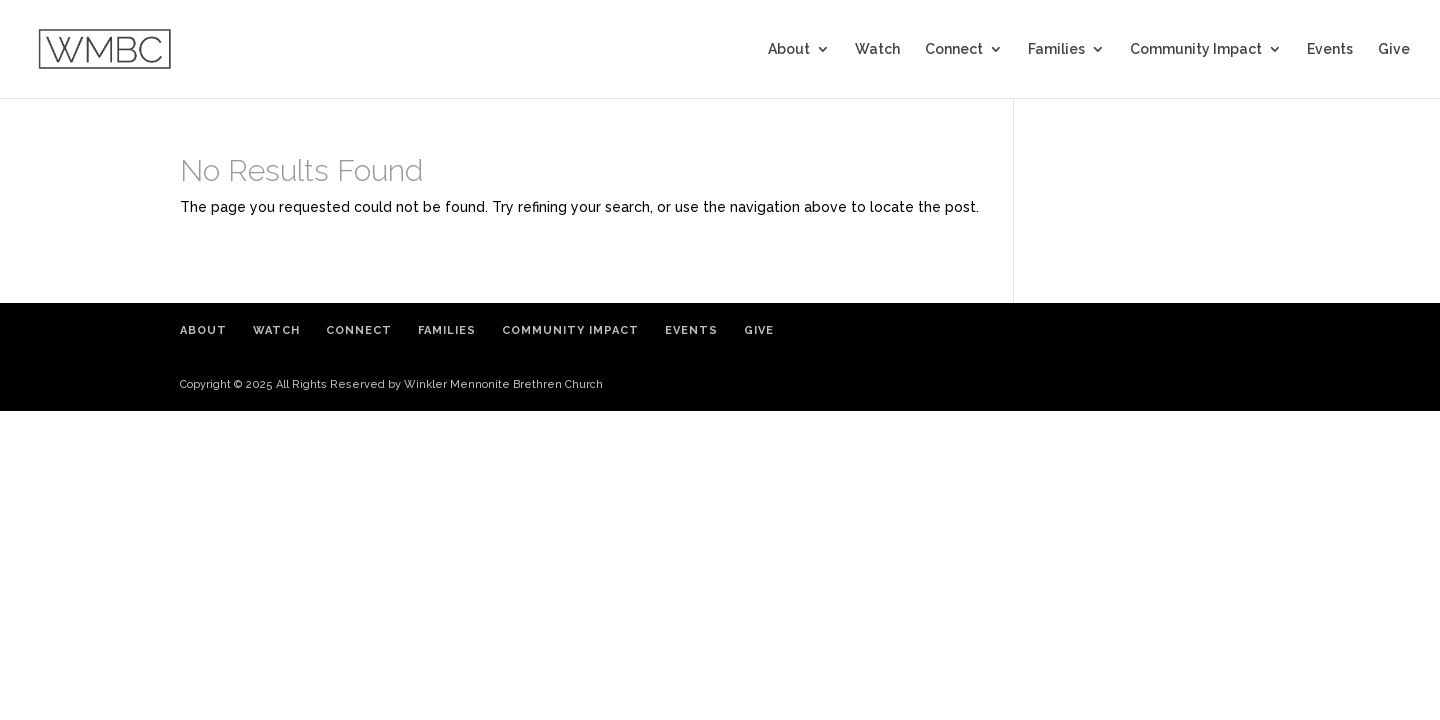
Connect (954, 49)
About (789, 49)
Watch (877, 49)
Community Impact (1196, 49)
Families (1056, 49)
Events (1330, 49)
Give (1394, 49)
